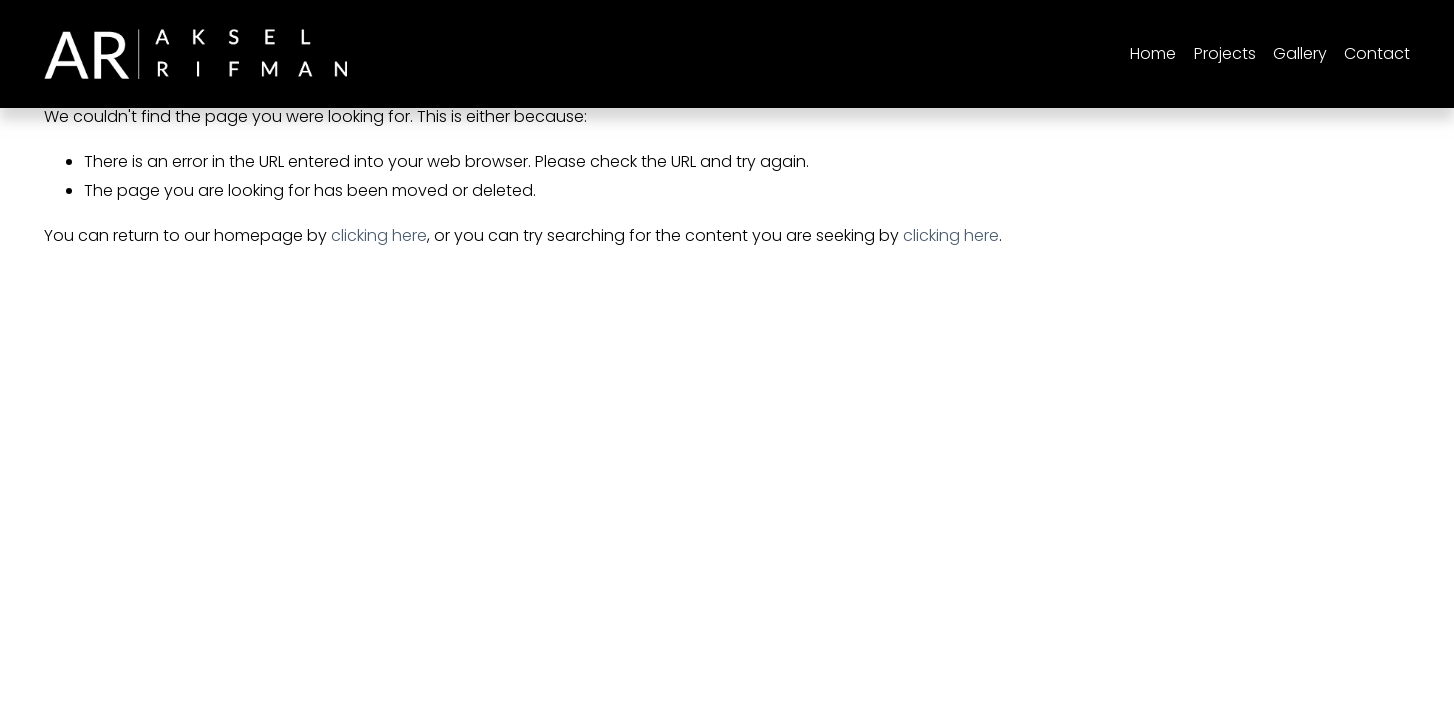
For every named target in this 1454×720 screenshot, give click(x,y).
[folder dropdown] (1225, 54)
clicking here (379, 235)
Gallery (1300, 53)
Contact (1377, 53)
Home (1153, 53)
